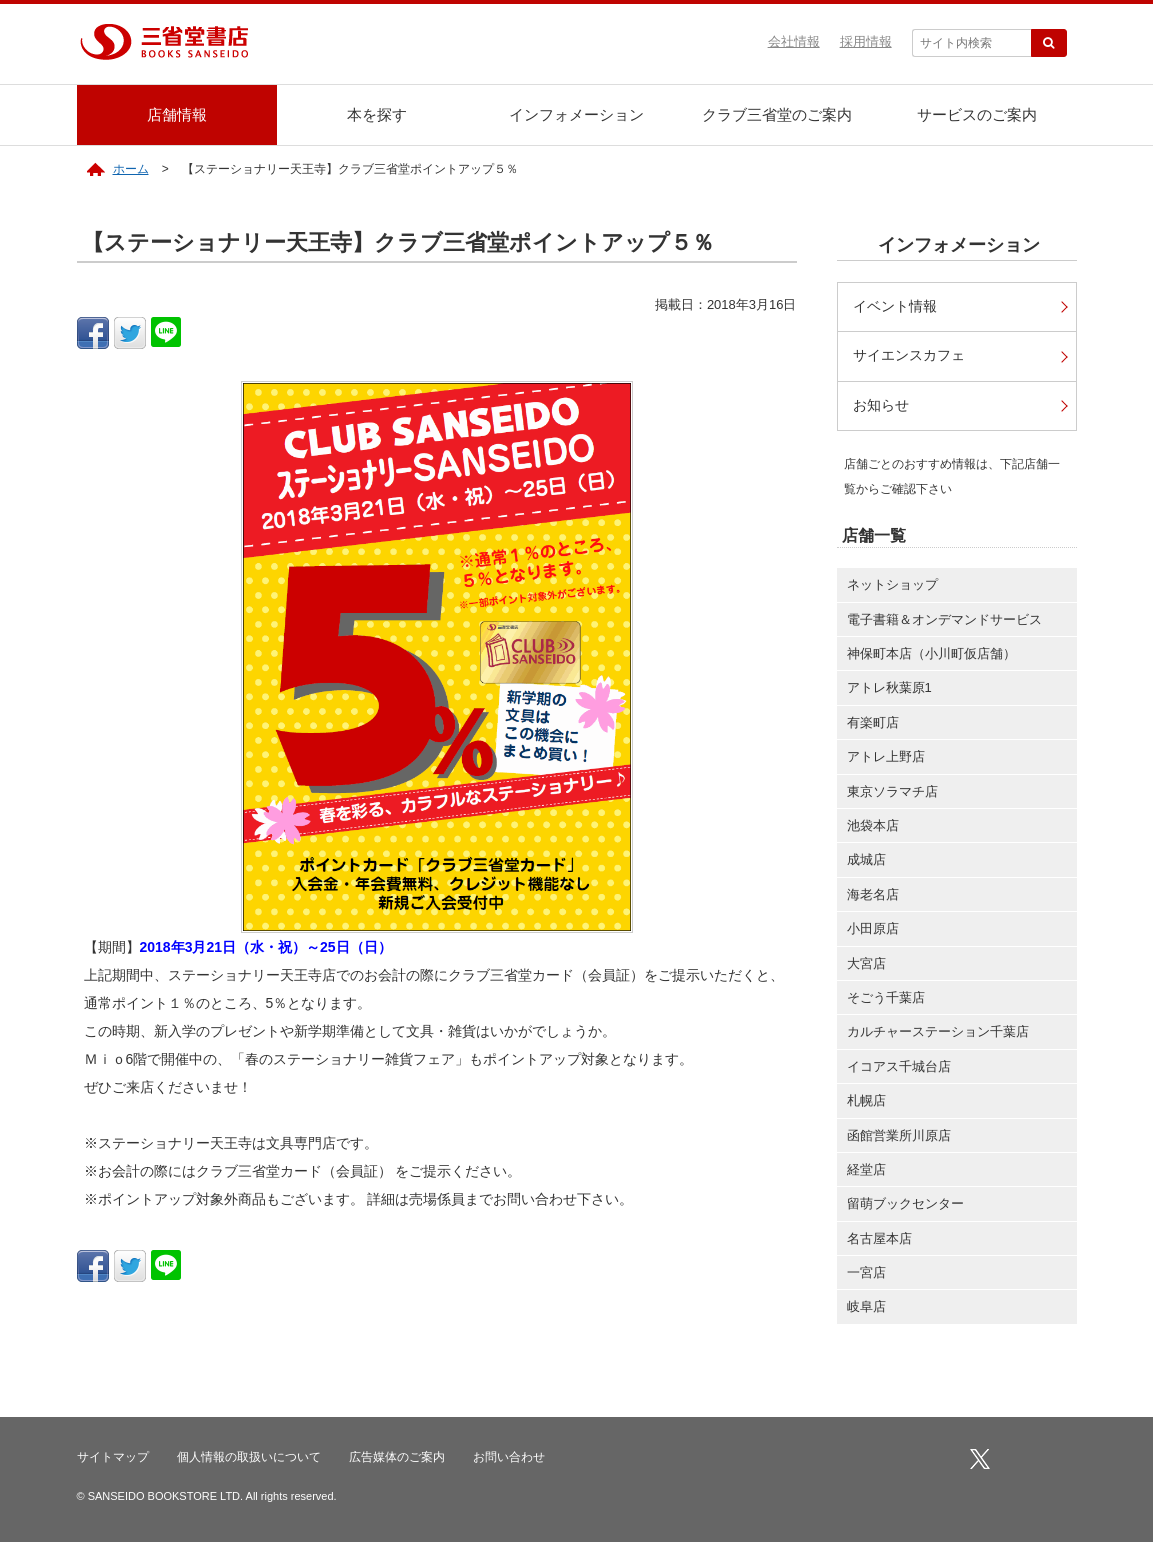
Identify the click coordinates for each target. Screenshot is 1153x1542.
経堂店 (866, 1169)
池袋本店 (873, 825)
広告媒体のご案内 (397, 1457)
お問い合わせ (509, 1457)
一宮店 (866, 1272)
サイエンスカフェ (909, 355)
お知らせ (881, 405)
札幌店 (866, 1100)
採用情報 (866, 41)
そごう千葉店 (886, 997)
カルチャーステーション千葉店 (938, 1031)
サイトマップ (113, 1457)
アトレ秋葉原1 (889, 687)
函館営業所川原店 (899, 1135)
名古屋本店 (879, 1238)
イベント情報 (895, 306)
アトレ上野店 (886, 756)
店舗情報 (177, 114)
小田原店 (873, 928)
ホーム (131, 169)
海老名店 (873, 894)
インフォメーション (576, 114)
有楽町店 (873, 722)
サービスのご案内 (977, 114)
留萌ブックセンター (905, 1203)
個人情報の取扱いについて (249, 1457)
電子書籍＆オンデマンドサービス (944, 619)
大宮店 (866, 963)
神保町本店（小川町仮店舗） (931, 653)
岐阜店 (866, 1306)
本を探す (377, 114)
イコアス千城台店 (899, 1066)
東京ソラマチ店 (892, 791)
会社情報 (794, 41)
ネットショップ (892, 584)
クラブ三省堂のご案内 (777, 114)
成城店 (866, 859)
